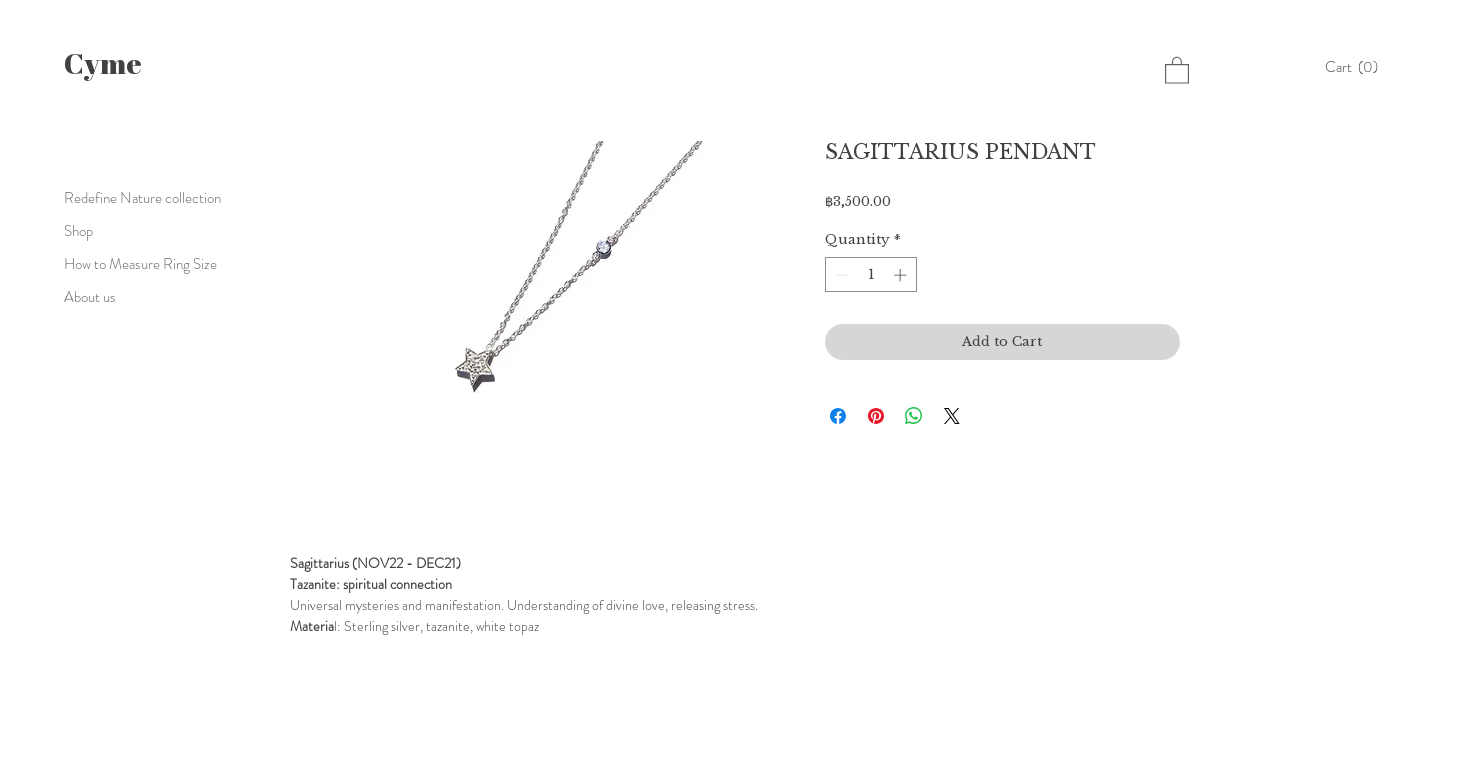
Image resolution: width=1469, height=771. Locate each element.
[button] (1357, 67)
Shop (78, 231)
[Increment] (902, 275)
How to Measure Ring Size (140, 264)
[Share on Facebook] (838, 416)
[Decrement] (840, 275)
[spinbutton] (870, 275)
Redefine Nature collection (142, 198)
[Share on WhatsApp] (914, 416)
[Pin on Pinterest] (876, 416)
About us (90, 297)
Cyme (103, 62)
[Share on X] (952, 416)
